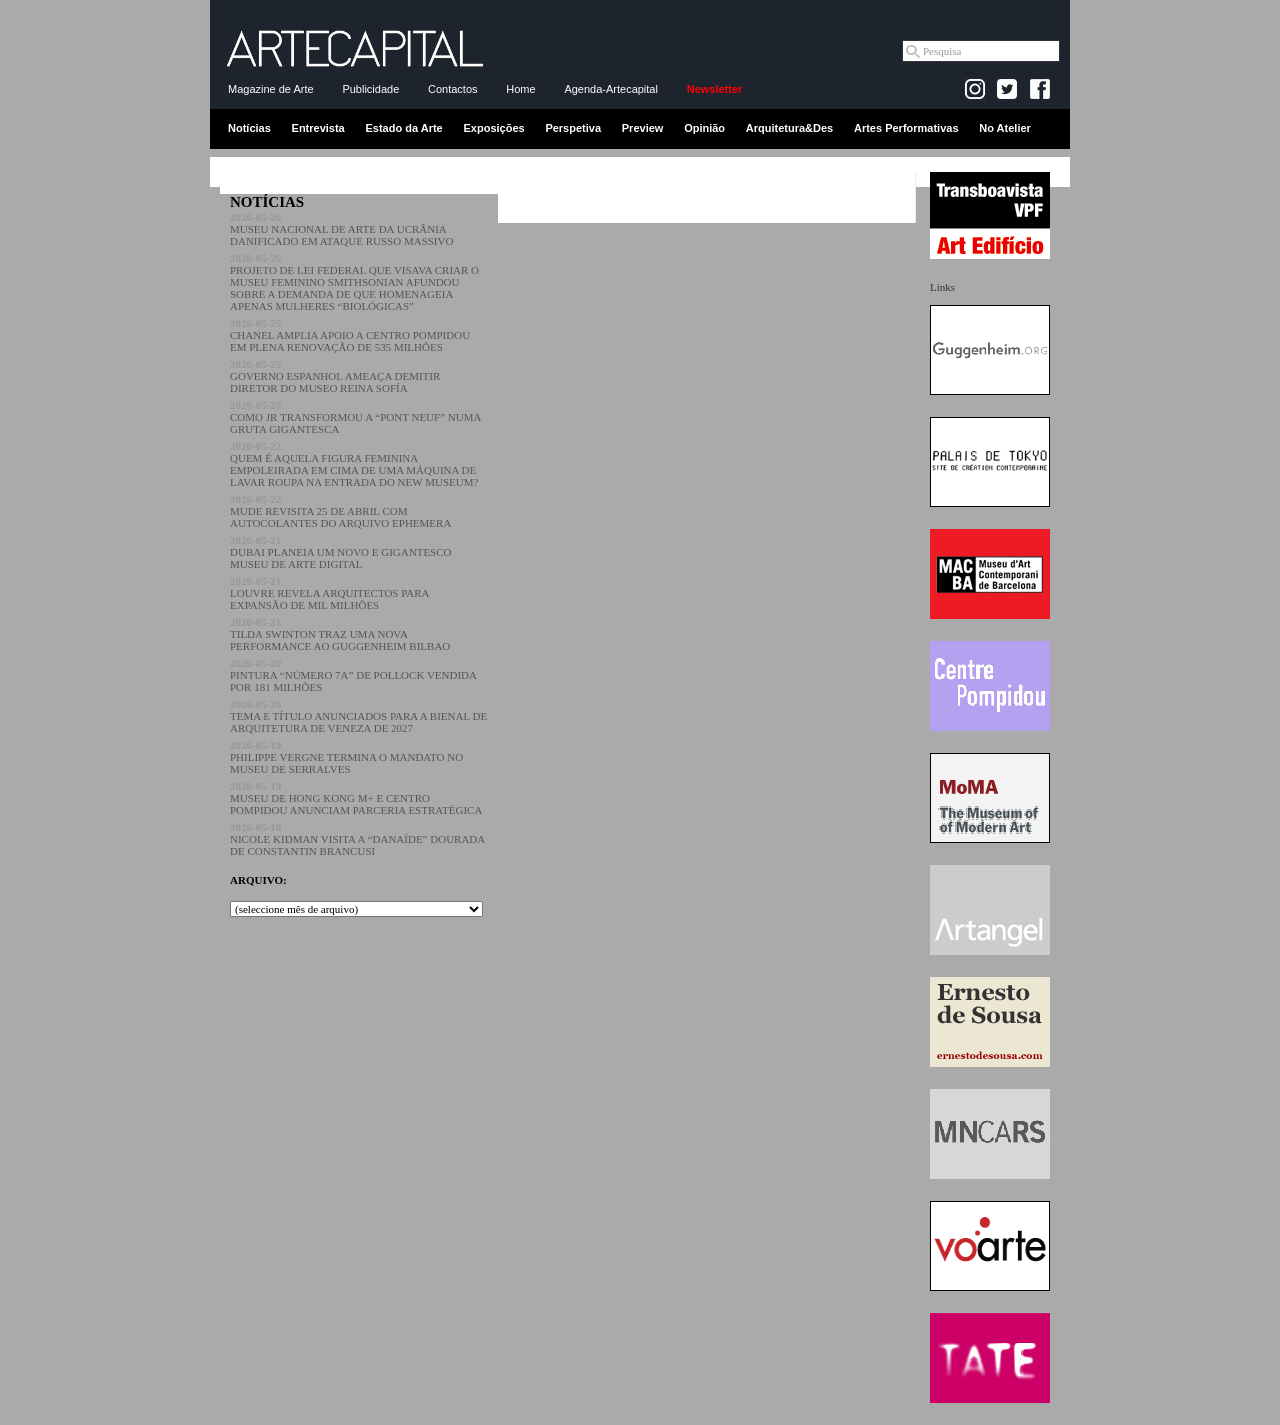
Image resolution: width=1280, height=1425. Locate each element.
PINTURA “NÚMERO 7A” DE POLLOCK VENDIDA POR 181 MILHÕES (353, 675)
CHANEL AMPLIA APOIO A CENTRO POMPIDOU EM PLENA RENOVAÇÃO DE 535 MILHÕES (350, 335)
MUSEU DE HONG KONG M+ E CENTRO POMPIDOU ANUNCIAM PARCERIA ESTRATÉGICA (356, 798)
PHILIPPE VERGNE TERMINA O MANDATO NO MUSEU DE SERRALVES (346, 757)
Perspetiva (573, 128)
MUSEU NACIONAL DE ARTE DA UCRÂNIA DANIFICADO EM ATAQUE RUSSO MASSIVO (341, 229)
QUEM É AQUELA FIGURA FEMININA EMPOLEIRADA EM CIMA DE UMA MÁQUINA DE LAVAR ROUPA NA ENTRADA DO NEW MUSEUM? (354, 464)
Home (520, 89)
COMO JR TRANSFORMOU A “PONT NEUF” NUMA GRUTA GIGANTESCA (355, 417)
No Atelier (1005, 128)
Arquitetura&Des (789, 128)
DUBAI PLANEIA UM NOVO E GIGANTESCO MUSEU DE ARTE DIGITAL (341, 552)
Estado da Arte (404, 128)
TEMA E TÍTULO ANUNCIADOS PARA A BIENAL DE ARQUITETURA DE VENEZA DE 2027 (358, 716)
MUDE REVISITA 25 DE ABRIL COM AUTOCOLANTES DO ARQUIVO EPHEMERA (340, 511)
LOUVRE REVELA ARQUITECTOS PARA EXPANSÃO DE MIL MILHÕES (329, 593)
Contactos (453, 89)
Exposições (493, 128)
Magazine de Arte (271, 89)
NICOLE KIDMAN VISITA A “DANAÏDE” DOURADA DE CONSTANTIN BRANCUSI (357, 839)
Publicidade (370, 89)
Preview (643, 128)
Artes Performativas (906, 128)
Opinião (704, 128)
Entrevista (318, 128)
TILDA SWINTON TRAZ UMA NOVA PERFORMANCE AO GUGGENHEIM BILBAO (340, 634)
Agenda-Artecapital (611, 89)
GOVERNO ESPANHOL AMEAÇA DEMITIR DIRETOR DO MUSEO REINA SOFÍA (335, 376)
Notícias (249, 128)
